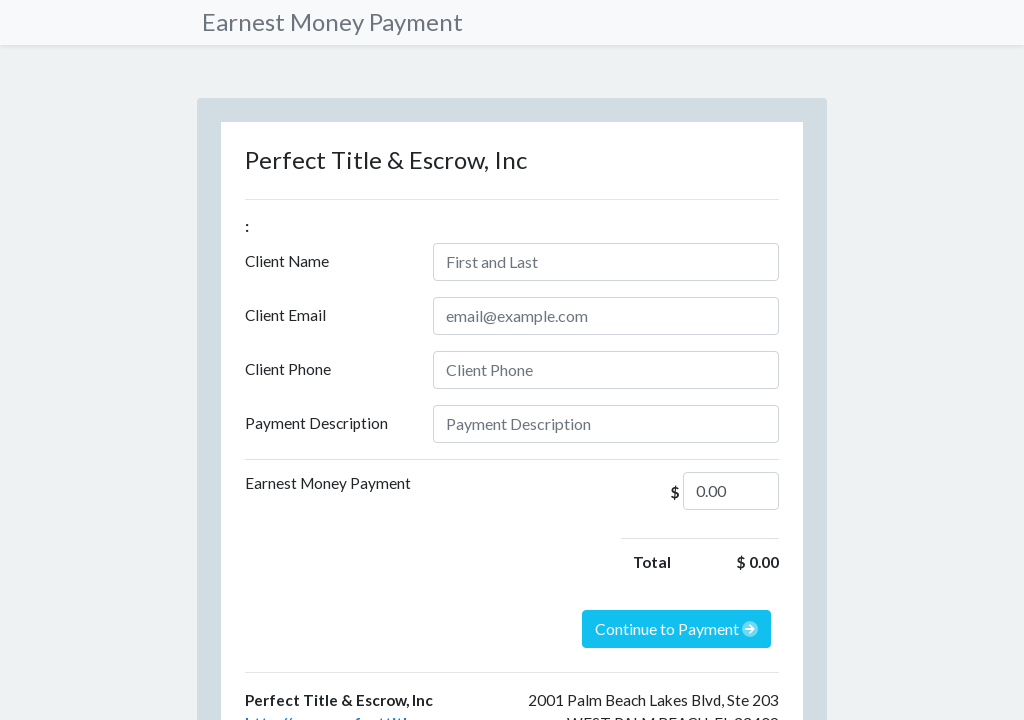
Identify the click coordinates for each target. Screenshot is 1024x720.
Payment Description (316, 423)
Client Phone (288, 369)
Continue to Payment (676, 628)
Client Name (287, 261)
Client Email (285, 315)
